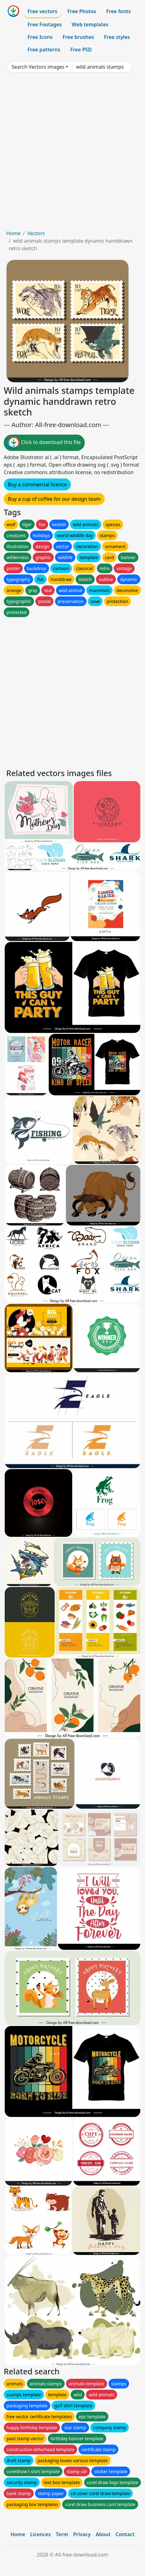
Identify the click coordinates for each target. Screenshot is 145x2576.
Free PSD (81, 49)
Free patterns (44, 49)
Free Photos (81, 11)
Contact (125, 2534)
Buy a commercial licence (37, 484)
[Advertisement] (72, 153)
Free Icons (40, 37)
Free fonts (118, 11)
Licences (40, 2534)
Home (13, 233)
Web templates (90, 24)
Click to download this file (44, 443)
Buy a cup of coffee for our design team (54, 498)
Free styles (117, 37)
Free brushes (78, 37)
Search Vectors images (38, 66)
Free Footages (45, 24)
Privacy (82, 2534)
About (103, 2534)
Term (62, 2534)
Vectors (36, 233)
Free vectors (42, 11)
